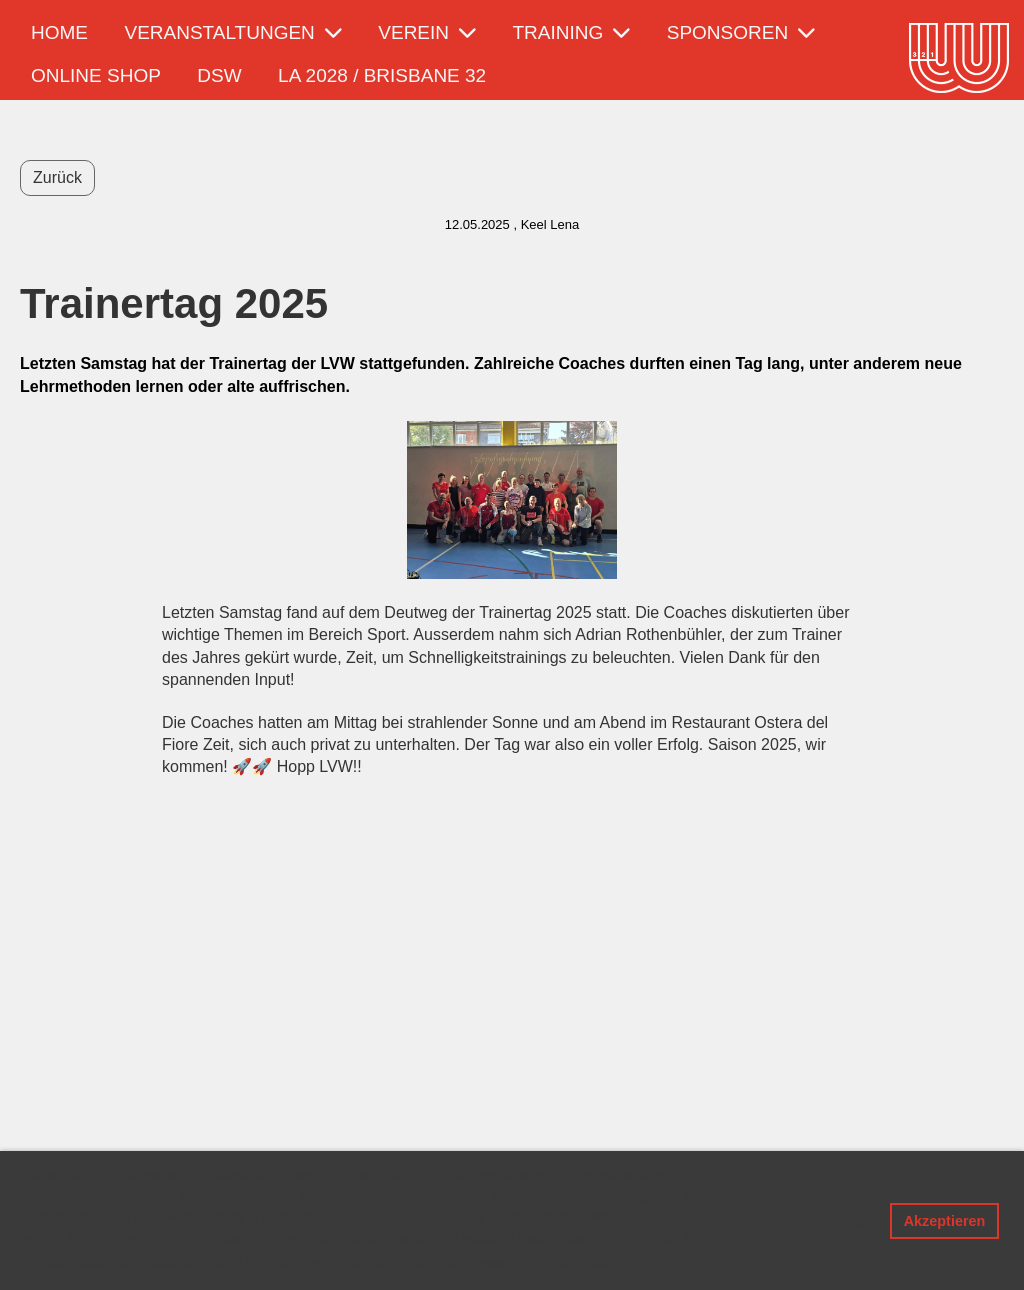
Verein (427, 32)
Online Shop (96, 75)
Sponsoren (741, 32)
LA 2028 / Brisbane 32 (382, 75)
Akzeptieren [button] (945, 1221)
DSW (219, 75)
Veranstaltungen (232, 32)
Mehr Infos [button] (622, 1262)
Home (59, 32)
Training (572, 32)
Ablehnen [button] (837, 1221)
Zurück (57, 177)
